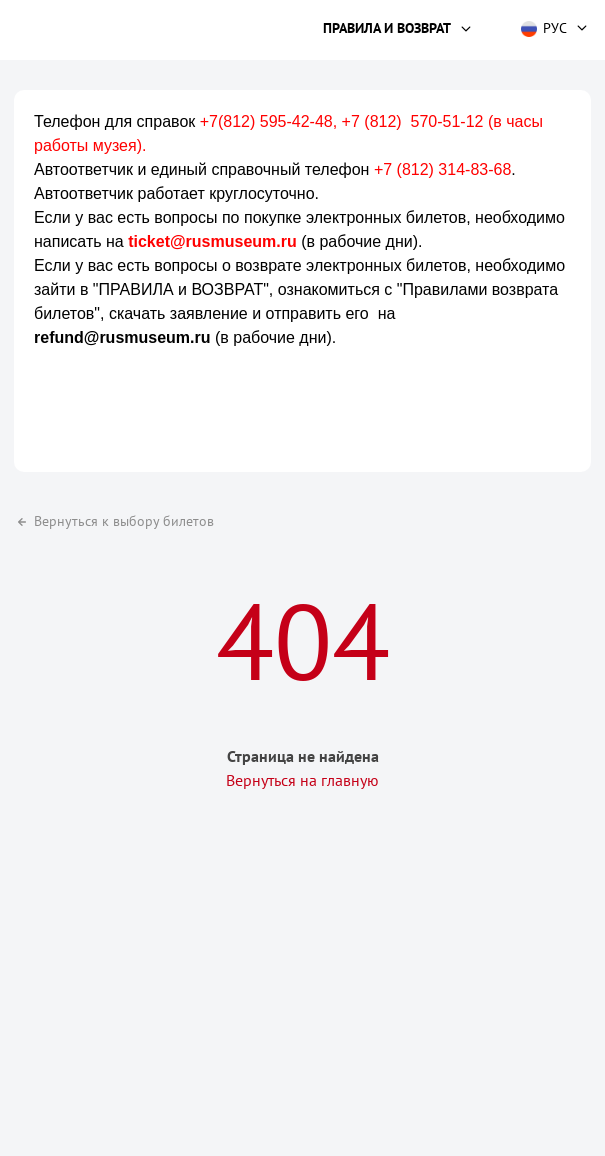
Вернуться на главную (302, 780)
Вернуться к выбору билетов (114, 521)
